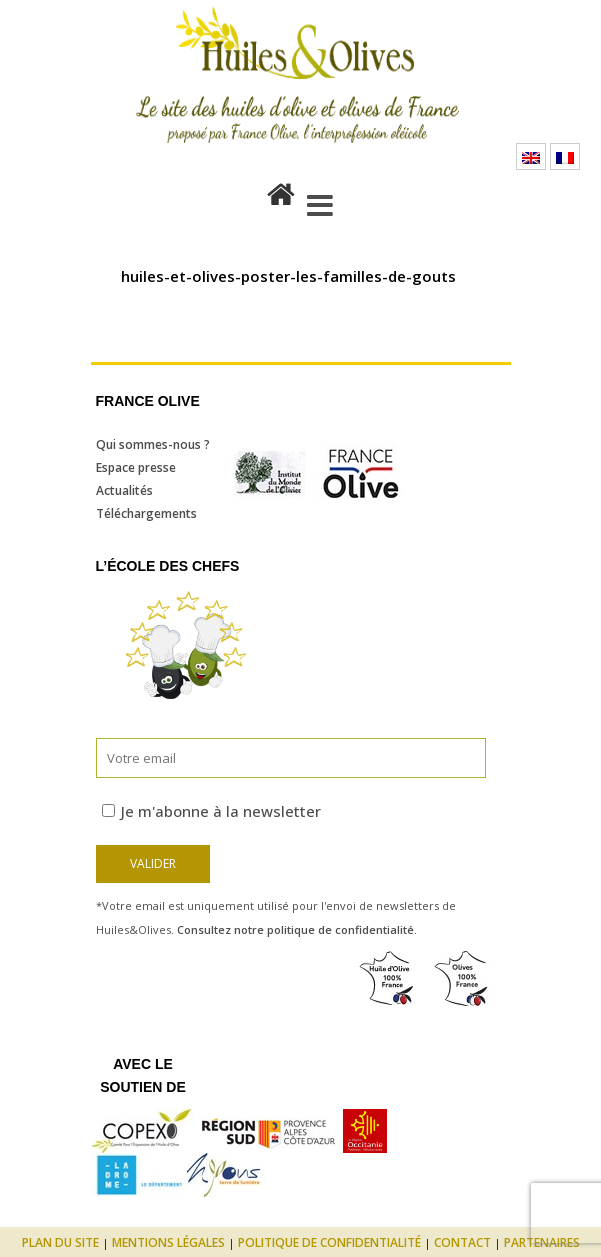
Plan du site (60, 1242)
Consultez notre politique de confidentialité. (297, 929)
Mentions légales (168, 1242)
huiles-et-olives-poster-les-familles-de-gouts (288, 276)
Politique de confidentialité (329, 1242)
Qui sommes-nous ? (153, 444)
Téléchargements (146, 513)
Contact (462, 1242)
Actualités (124, 490)
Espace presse (136, 467)
